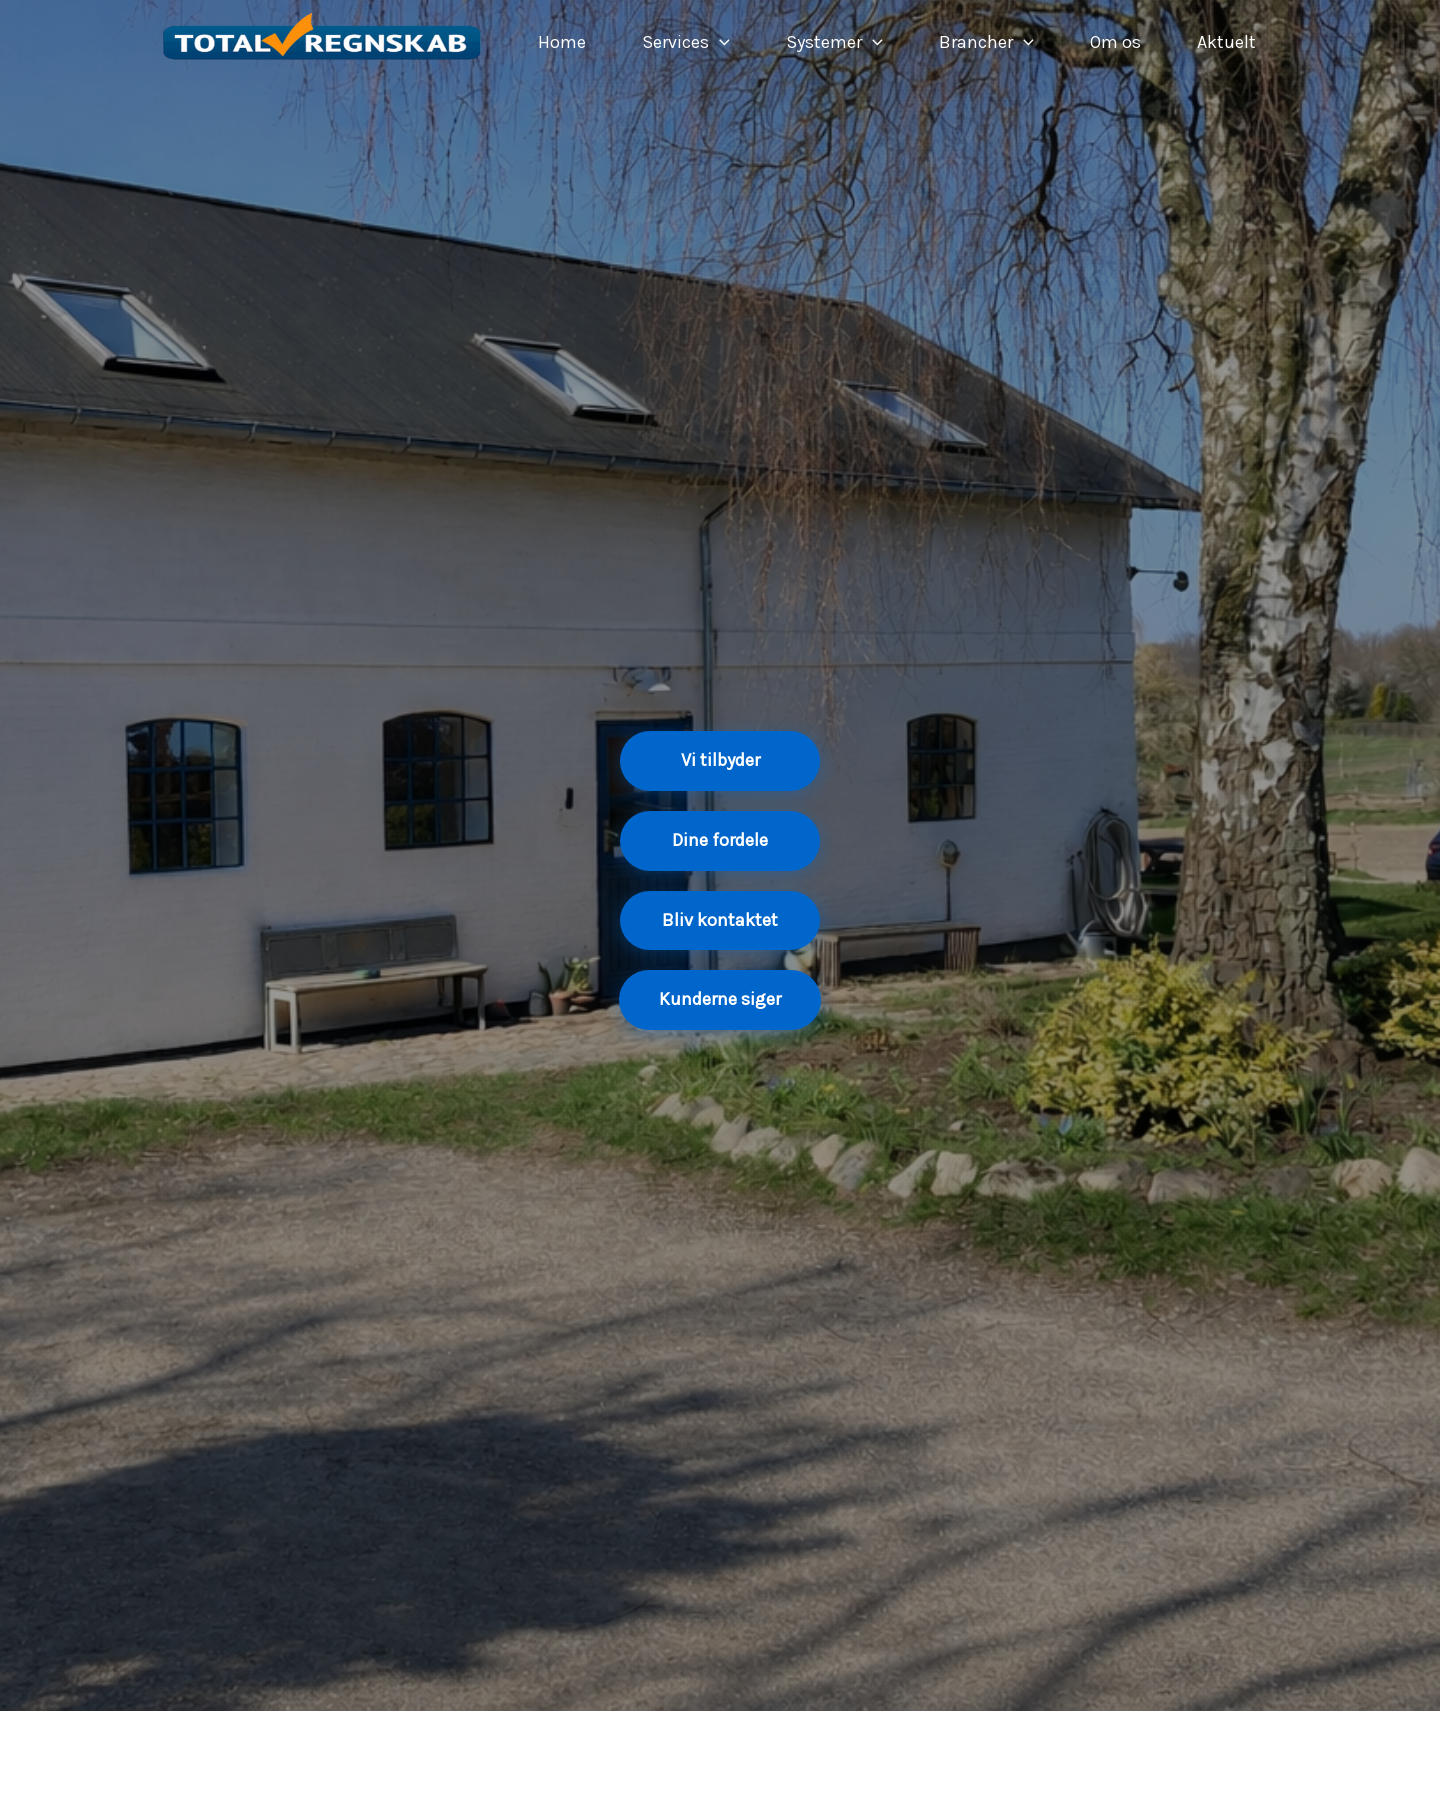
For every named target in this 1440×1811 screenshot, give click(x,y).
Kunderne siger (720, 999)
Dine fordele (720, 840)
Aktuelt (1226, 42)
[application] (719, 42)
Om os (1115, 42)
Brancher (986, 42)
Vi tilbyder (720, 760)
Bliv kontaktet (720, 920)
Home (562, 42)
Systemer (834, 42)
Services (686, 42)
